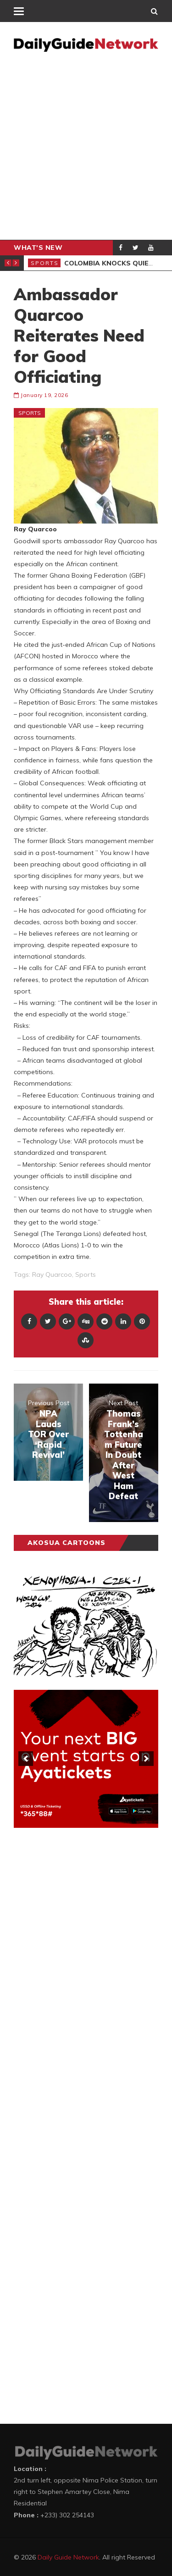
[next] (146, 1758)
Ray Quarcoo (52, 1274)
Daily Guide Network (68, 2557)
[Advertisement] (86, 149)
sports (85, 1274)
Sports (45, 262)
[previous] (25, 1758)
